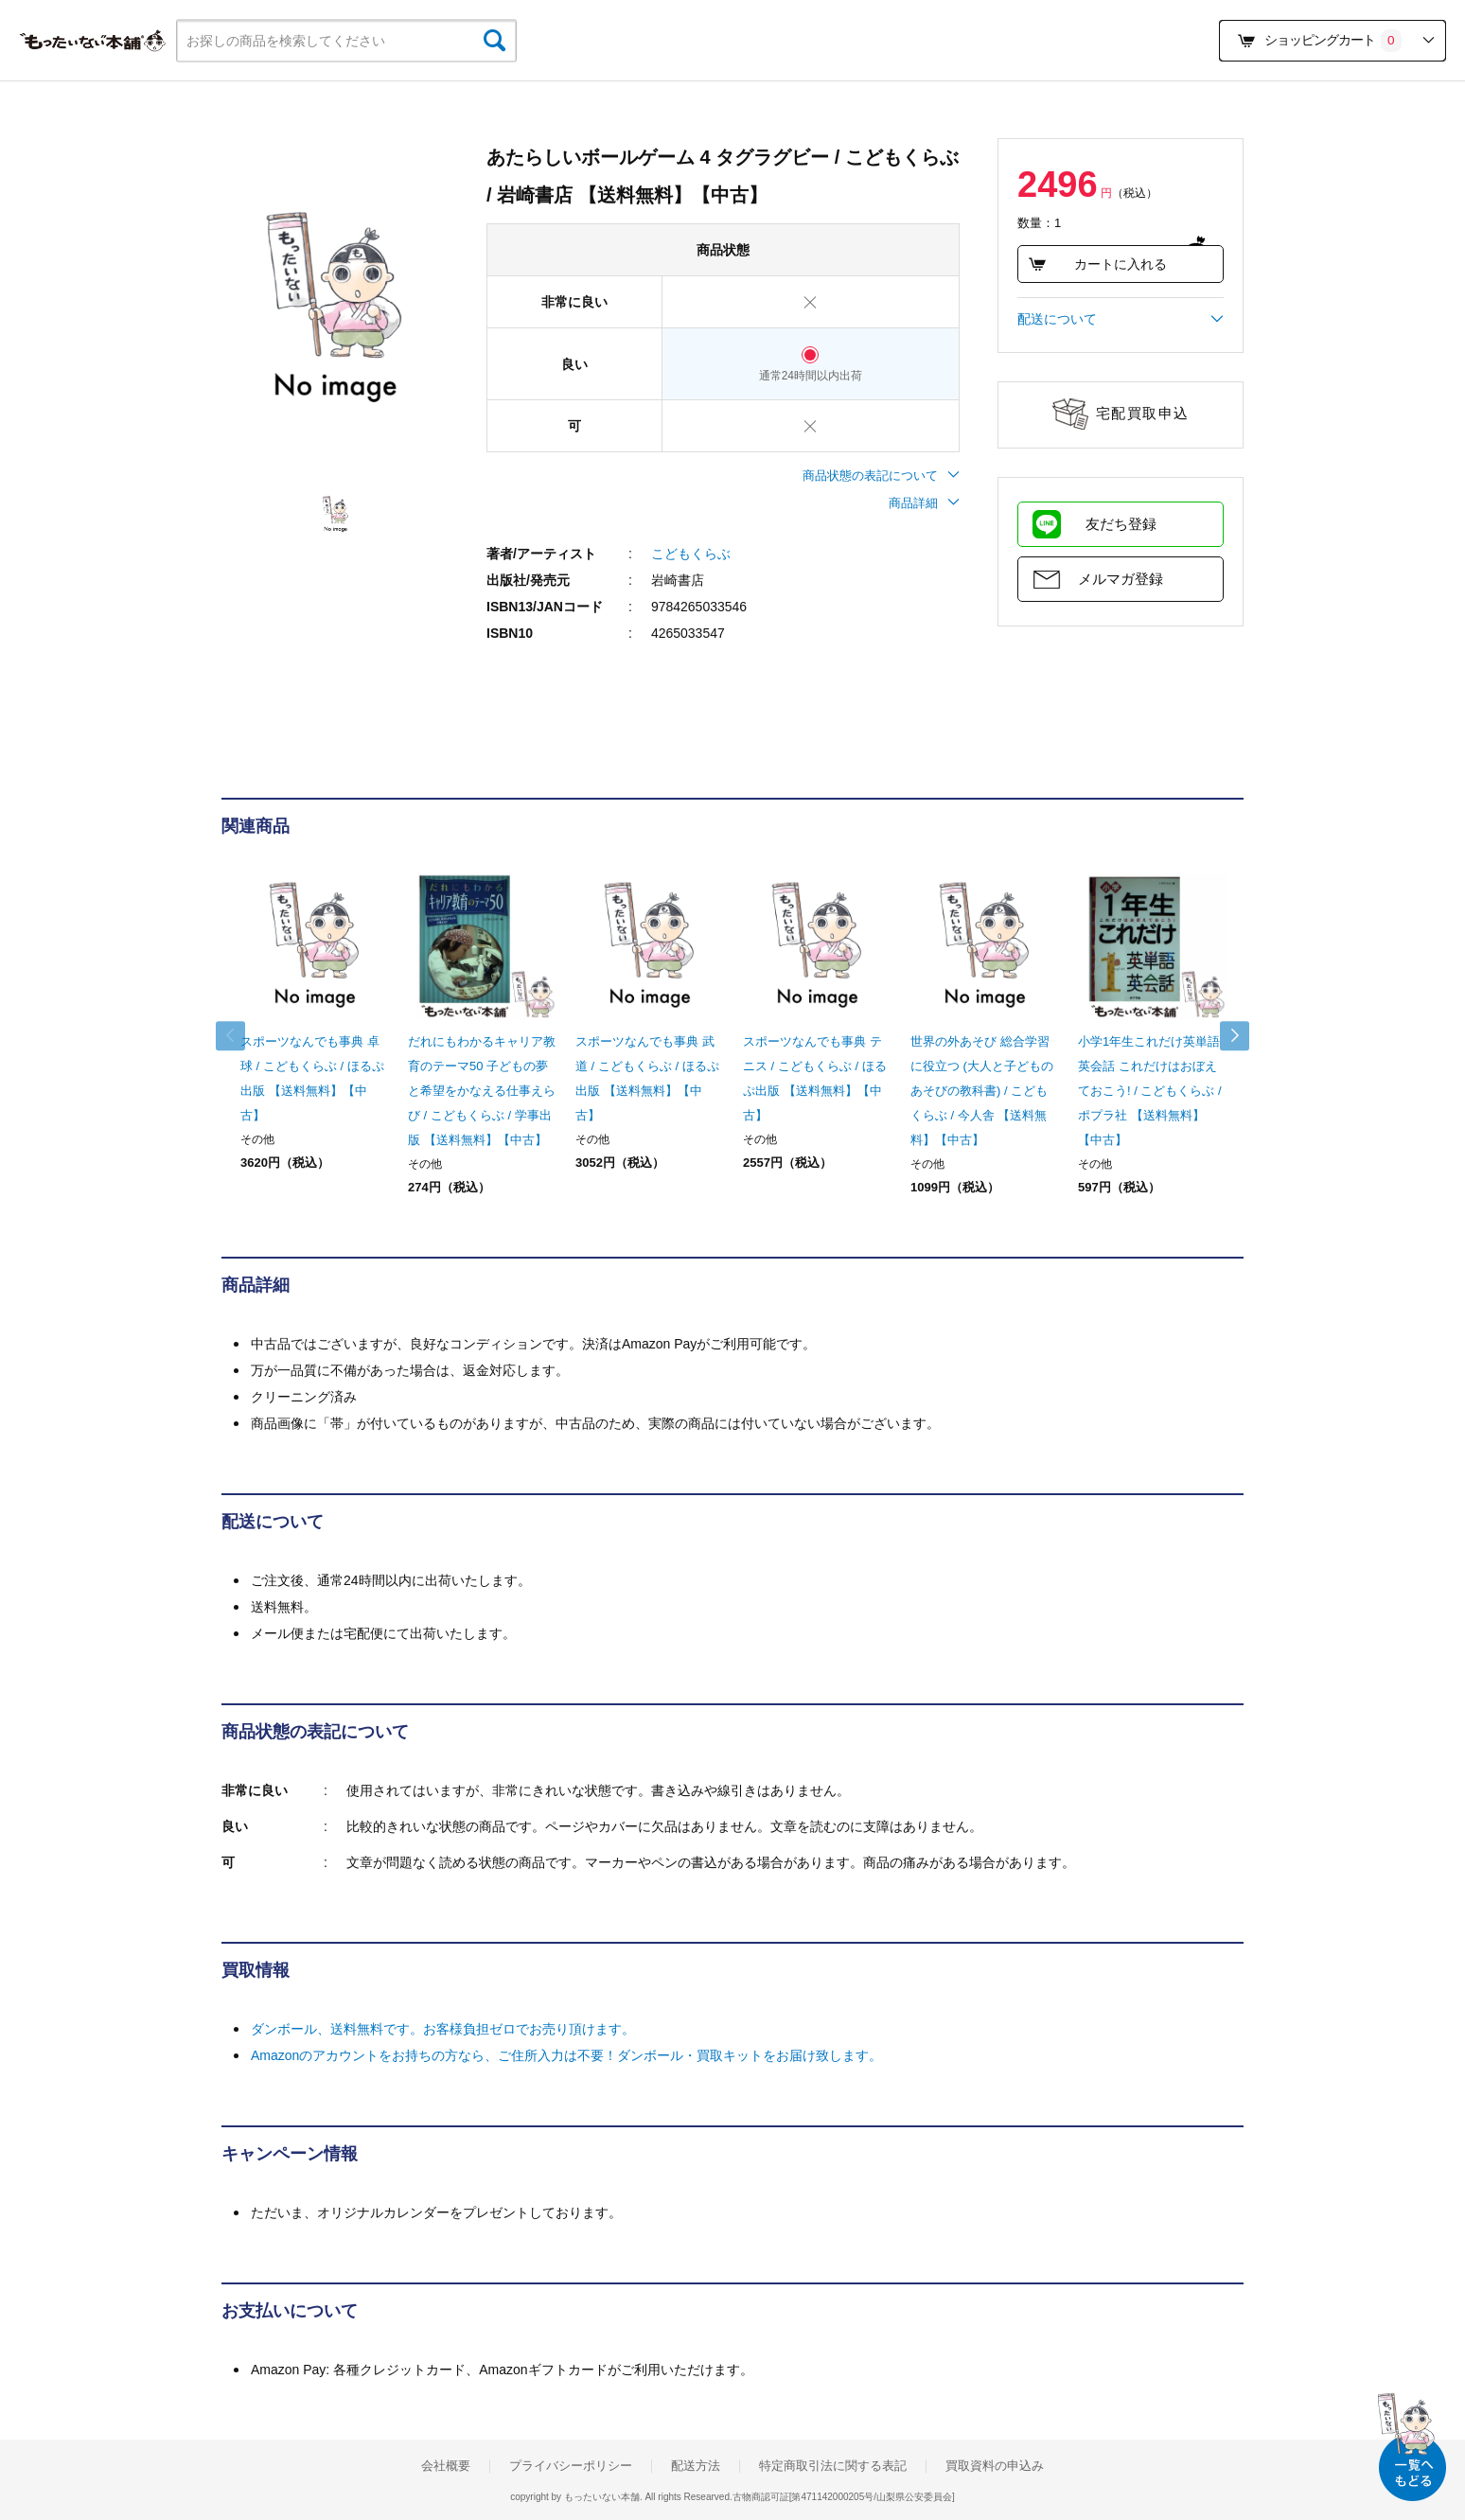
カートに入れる (1097, 264)
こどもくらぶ (691, 553)
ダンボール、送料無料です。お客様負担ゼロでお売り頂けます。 (443, 2028)
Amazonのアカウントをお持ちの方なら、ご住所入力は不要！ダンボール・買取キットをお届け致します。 (566, 2055)
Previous (240, 1036)
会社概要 (445, 2466)
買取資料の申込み (994, 2466)
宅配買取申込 (1143, 413)
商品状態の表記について (881, 475)
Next (1225, 1036)
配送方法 (695, 2466)
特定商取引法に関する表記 (833, 2466)
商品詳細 (924, 503)
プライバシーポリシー (570, 2466)
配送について (1120, 319)
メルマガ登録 (1120, 579)
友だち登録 (1121, 524)
